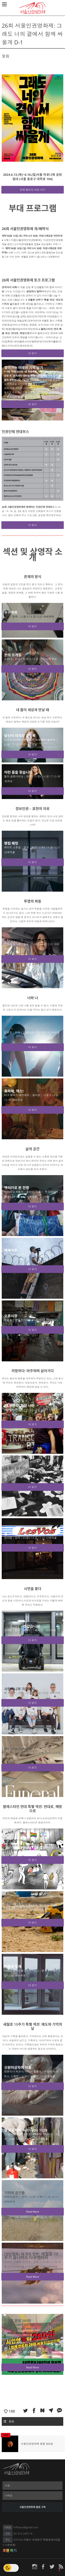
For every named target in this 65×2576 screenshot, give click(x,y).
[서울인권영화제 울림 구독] (32, 2507)
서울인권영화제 (32, 8)
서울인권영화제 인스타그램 (34, 2566)
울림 (11, 2421)
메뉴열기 (5, 4)
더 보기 (32, 353)
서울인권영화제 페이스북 (43, 2566)
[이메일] (32, 2495)
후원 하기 (10, 2550)
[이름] (32, 2485)
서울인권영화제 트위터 (52, 2566)
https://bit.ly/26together (22, 2333)
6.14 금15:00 (40, 617)
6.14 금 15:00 (43, 659)
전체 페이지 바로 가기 (32, 189)
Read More (32, 2211)
